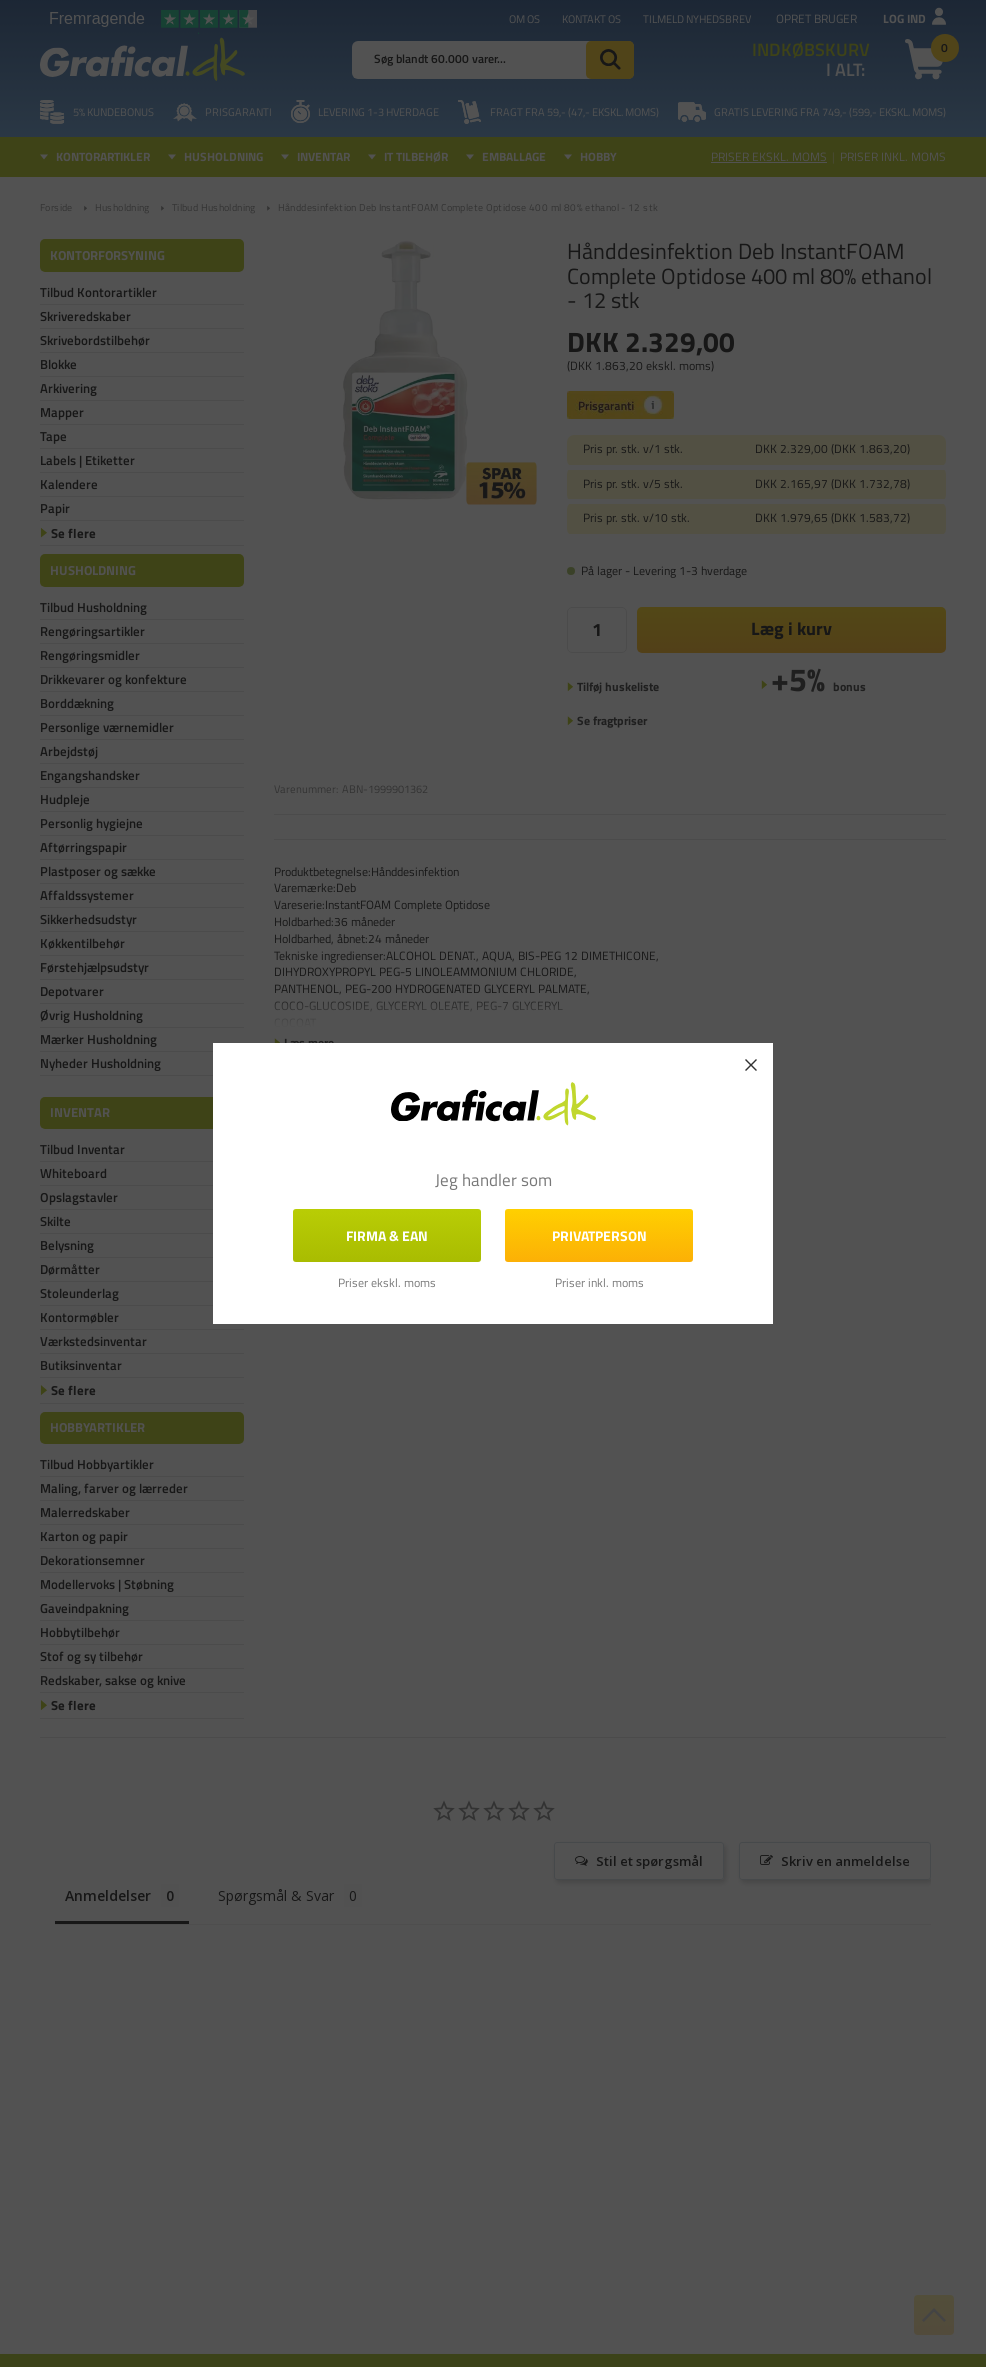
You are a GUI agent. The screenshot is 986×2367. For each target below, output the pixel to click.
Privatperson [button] (599, 1235)
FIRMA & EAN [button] (387, 1235)
